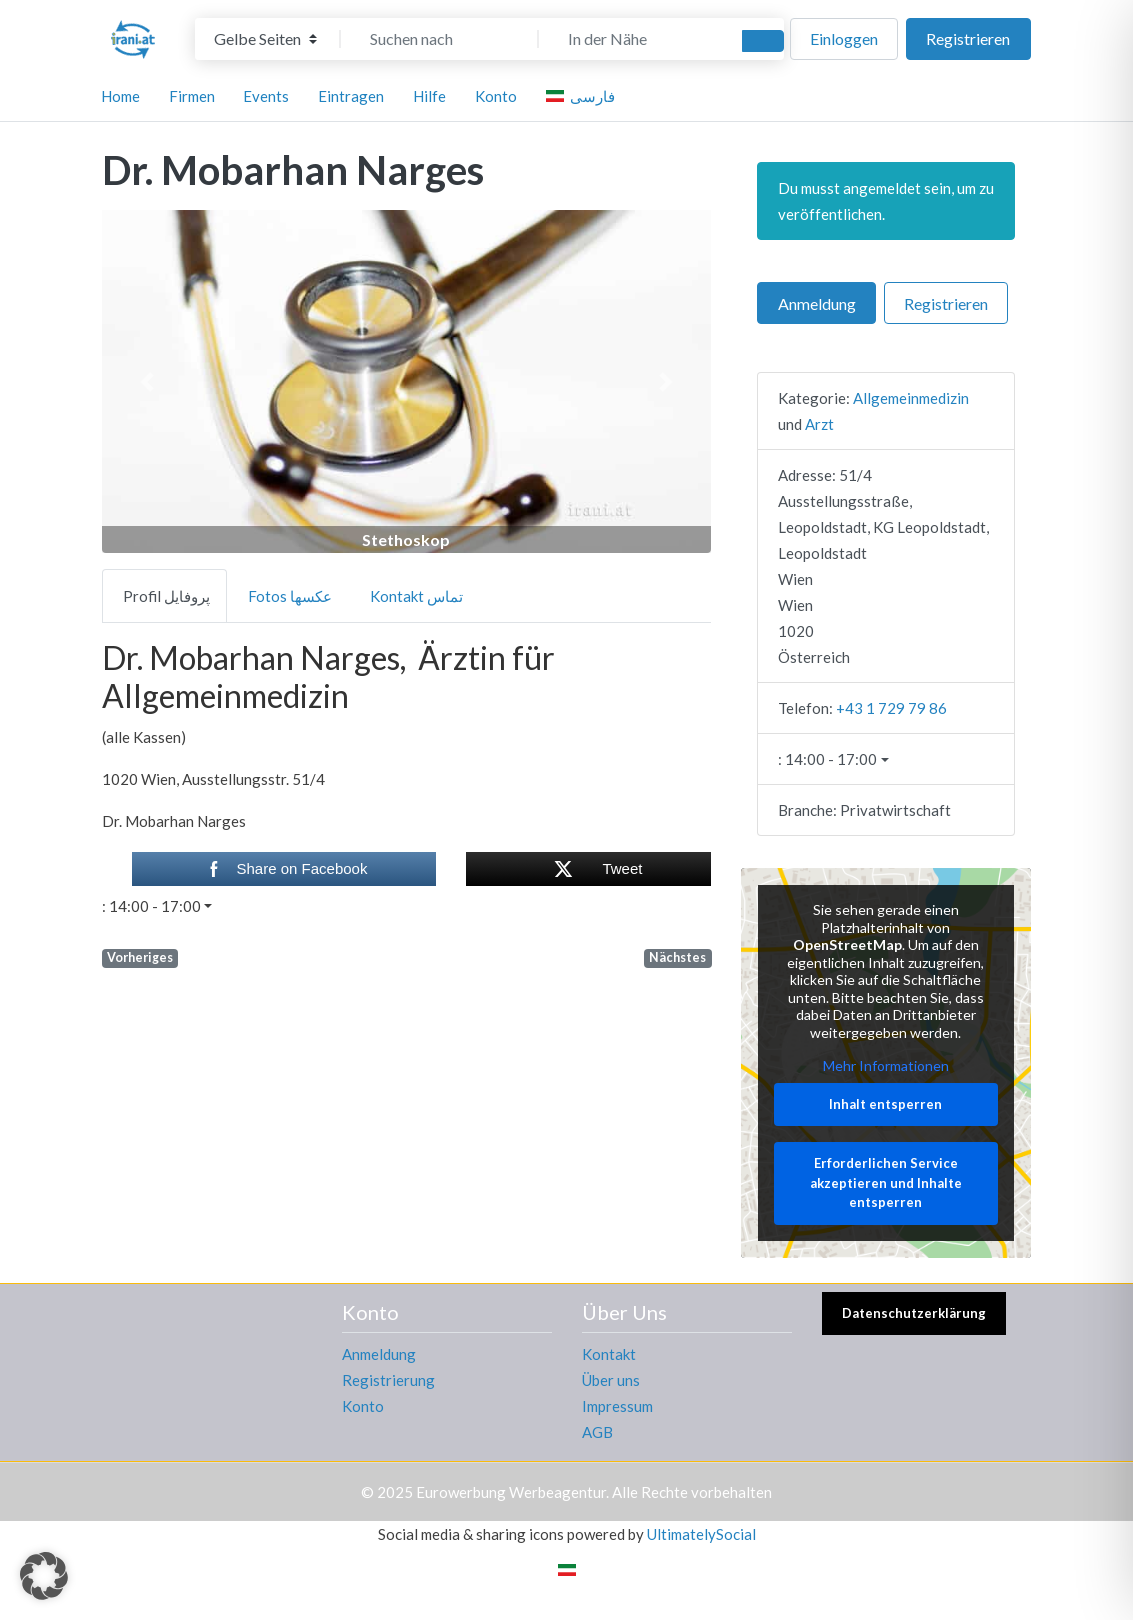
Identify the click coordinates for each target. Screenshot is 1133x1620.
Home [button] (120, 96)
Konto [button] (496, 96)
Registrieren (968, 38)
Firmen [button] (192, 96)
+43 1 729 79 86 (891, 708)
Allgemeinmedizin (911, 398)
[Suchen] (763, 41)
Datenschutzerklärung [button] (914, 1313)
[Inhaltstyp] (265, 39)
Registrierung (388, 1380)
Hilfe (429, 96)
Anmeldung (817, 303)
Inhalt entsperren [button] (886, 1104)
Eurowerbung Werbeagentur (511, 1492)
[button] (147, 381)
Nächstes (677, 957)
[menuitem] (583, 96)
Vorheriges (140, 957)
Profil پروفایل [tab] (166, 596)
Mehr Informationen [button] (886, 1066)
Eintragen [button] (351, 96)
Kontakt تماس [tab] (416, 596)
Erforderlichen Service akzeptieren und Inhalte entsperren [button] (886, 1183)
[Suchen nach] (440, 39)
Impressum (617, 1406)
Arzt (819, 424)
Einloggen (844, 38)
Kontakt (609, 1354)
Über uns (611, 1380)
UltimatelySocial (701, 1534)
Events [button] (266, 96)
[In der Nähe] (638, 39)
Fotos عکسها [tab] (290, 596)
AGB (597, 1432)
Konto (363, 1406)
